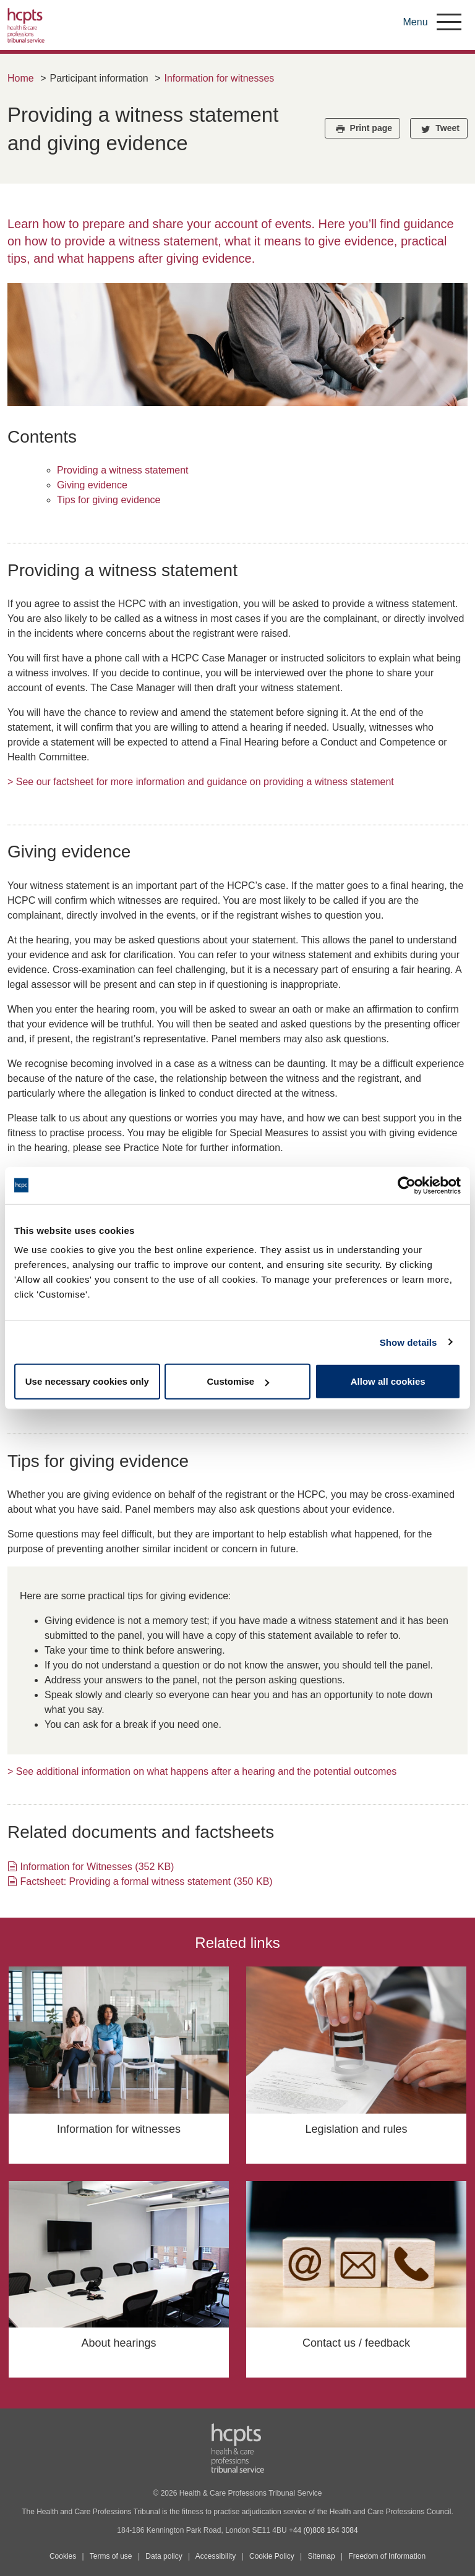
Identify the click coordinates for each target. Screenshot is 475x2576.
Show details (408, 1342)
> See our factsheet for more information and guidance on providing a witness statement (200, 781)
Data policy (163, 2555)
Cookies (62, 2555)
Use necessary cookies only (87, 1381)
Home (20, 78)
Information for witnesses (219, 78)
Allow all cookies (388, 1381)
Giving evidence (92, 485)
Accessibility (215, 2555)
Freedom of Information (387, 2555)
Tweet (439, 129)
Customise (238, 1381)
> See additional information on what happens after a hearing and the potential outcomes (201, 1771)
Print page (362, 129)
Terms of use (111, 2555)
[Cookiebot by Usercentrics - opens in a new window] (407, 1185)
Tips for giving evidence (109, 500)
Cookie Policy (271, 2555)
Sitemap (321, 2555)
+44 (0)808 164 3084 (323, 2529)
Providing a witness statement (123, 470)
